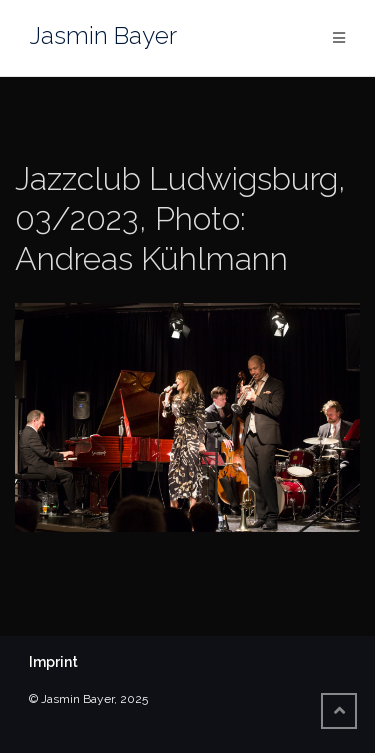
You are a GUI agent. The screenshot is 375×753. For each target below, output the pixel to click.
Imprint (53, 662)
